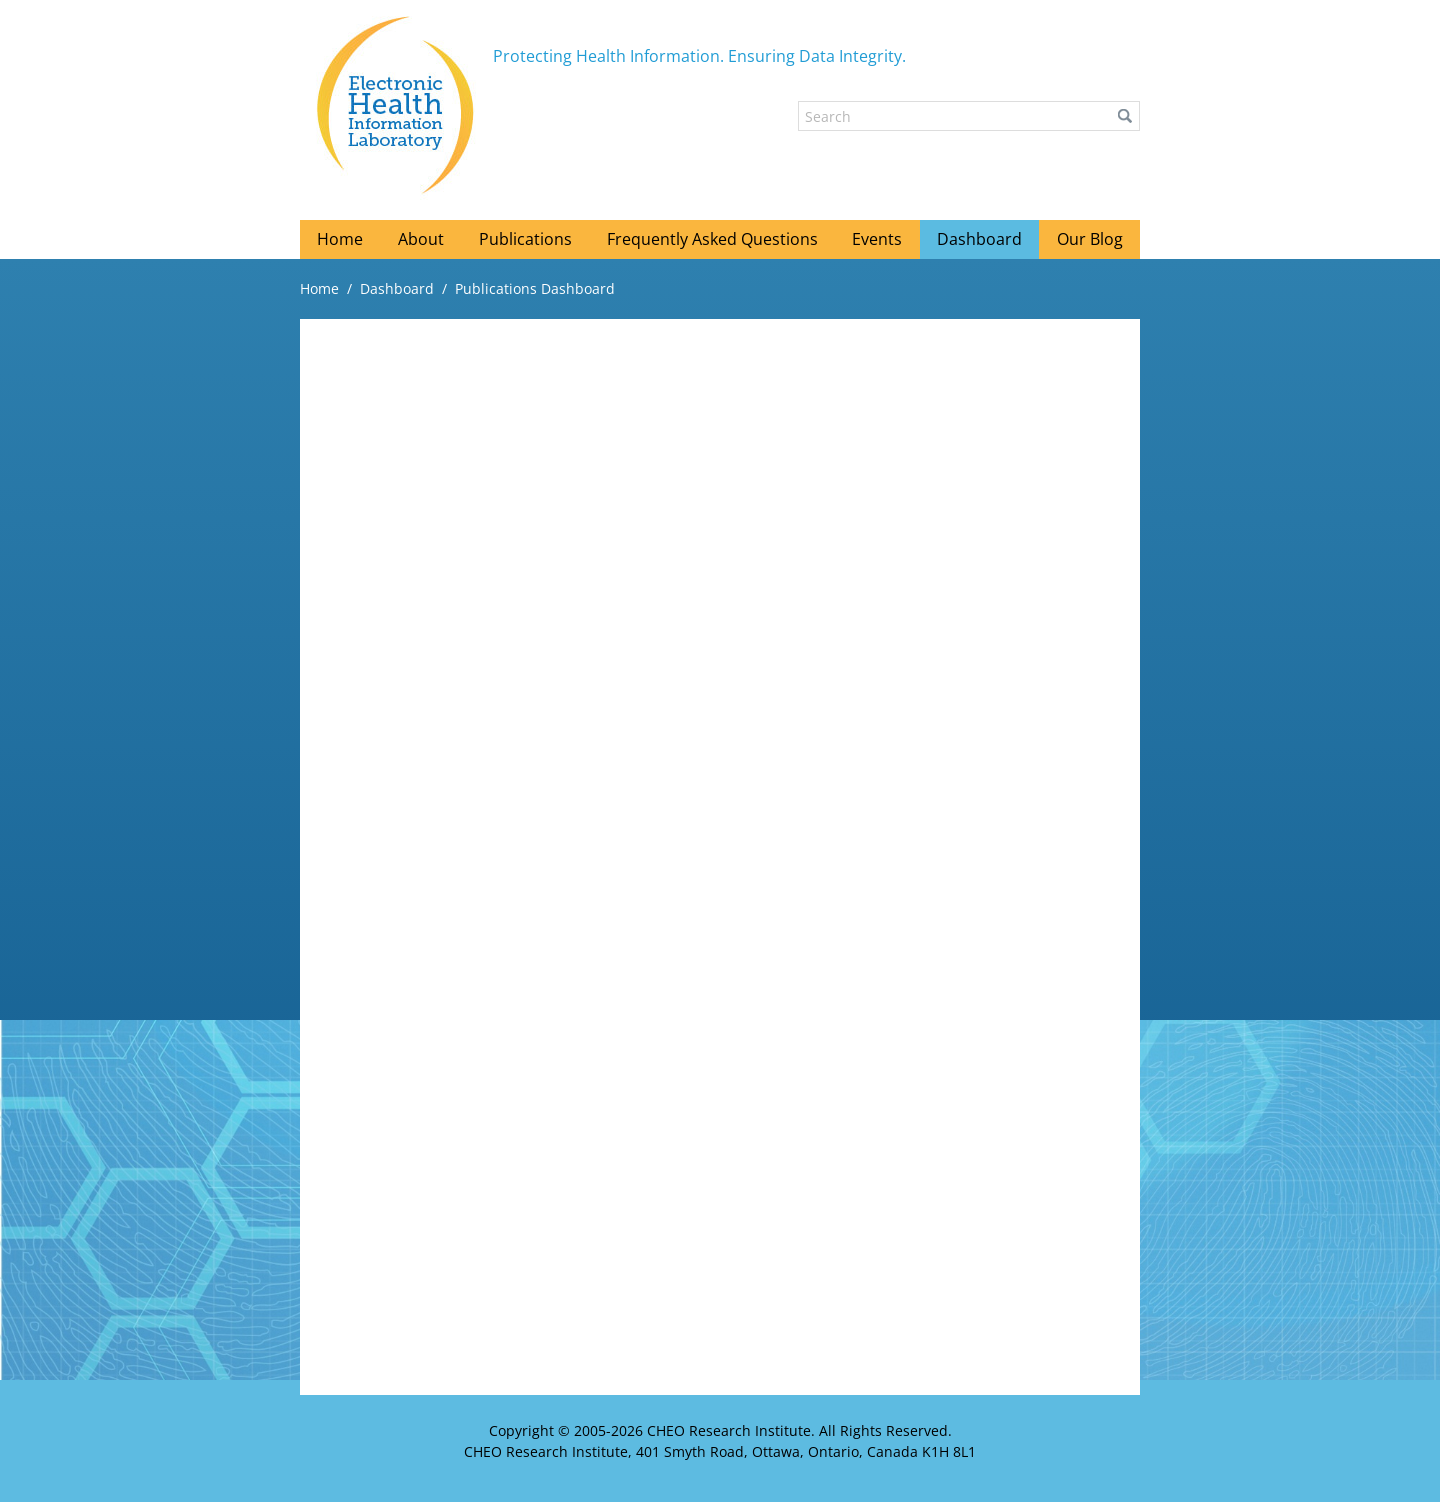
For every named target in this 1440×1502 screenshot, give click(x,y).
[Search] (969, 116)
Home (319, 288)
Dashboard (397, 288)
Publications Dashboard (535, 288)
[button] (1125, 116)
